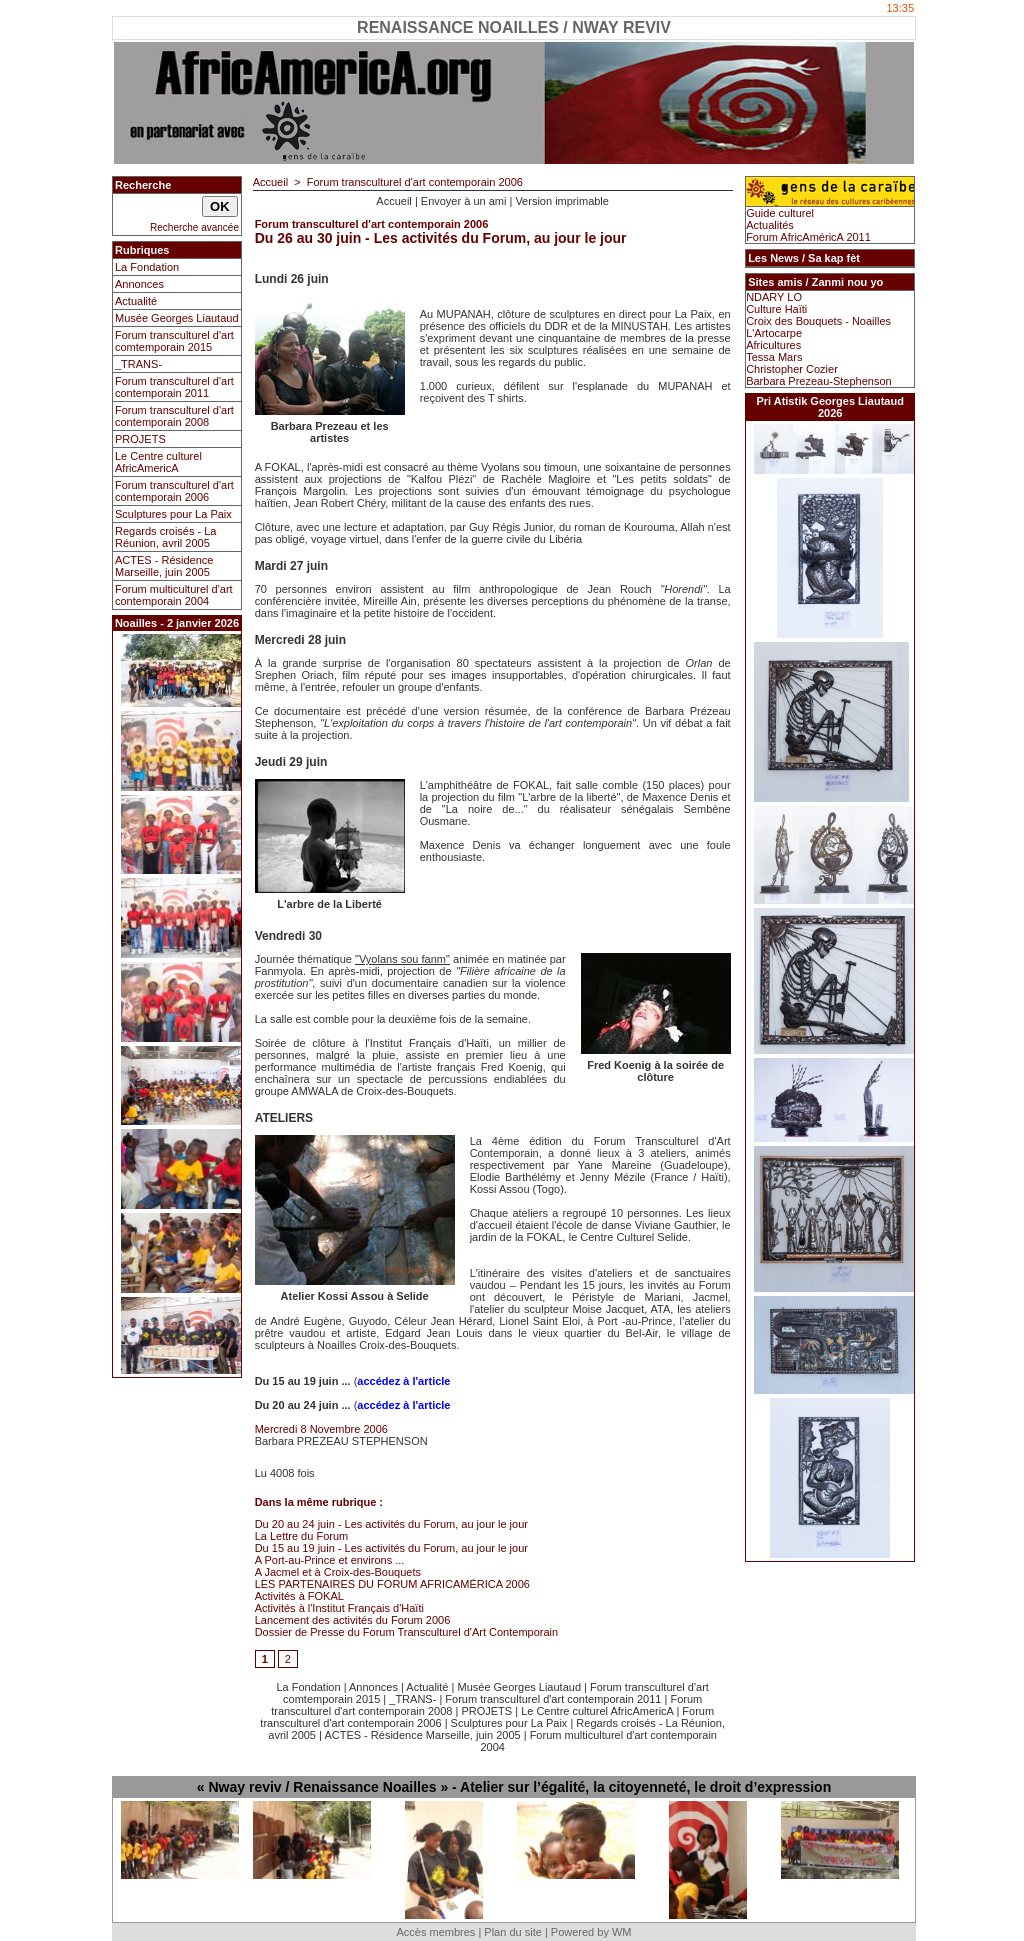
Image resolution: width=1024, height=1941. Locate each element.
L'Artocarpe (774, 333)
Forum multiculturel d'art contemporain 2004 (174, 595)
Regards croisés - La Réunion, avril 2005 (166, 537)
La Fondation (147, 267)
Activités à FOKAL (299, 1596)
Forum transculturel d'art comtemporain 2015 (174, 341)
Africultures (773, 345)
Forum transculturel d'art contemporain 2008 (174, 416)
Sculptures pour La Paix (173, 514)
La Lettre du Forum (302, 1536)
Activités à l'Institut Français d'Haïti (339, 1608)
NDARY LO (774, 297)
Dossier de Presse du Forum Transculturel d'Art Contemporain (407, 1632)
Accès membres (435, 1932)
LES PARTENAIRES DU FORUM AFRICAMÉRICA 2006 (392, 1584)
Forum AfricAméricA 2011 (808, 237)
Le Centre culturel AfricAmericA (158, 462)
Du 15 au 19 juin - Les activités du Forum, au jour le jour (391, 1548)
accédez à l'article (403, 1381)
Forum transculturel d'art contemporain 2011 (174, 387)
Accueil (270, 182)
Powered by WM (591, 1932)
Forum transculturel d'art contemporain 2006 (174, 491)
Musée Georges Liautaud (177, 318)
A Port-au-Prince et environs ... (330, 1560)
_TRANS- (138, 364)
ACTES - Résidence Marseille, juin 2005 (164, 566)
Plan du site (512, 1932)
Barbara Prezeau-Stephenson (819, 381)
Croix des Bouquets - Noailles (818, 321)
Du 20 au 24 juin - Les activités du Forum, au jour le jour (391, 1524)
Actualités (770, 225)
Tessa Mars (774, 357)
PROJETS (140, 439)
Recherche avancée (194, 227)
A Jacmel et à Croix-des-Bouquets (338, 1572)
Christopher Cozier (792, 369)
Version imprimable (562, 201)
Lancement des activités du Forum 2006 (353, 1620)
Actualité (136, 301)
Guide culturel (780, 213)
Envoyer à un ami (464, 201)
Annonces (139, 284)
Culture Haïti (776, 309)
